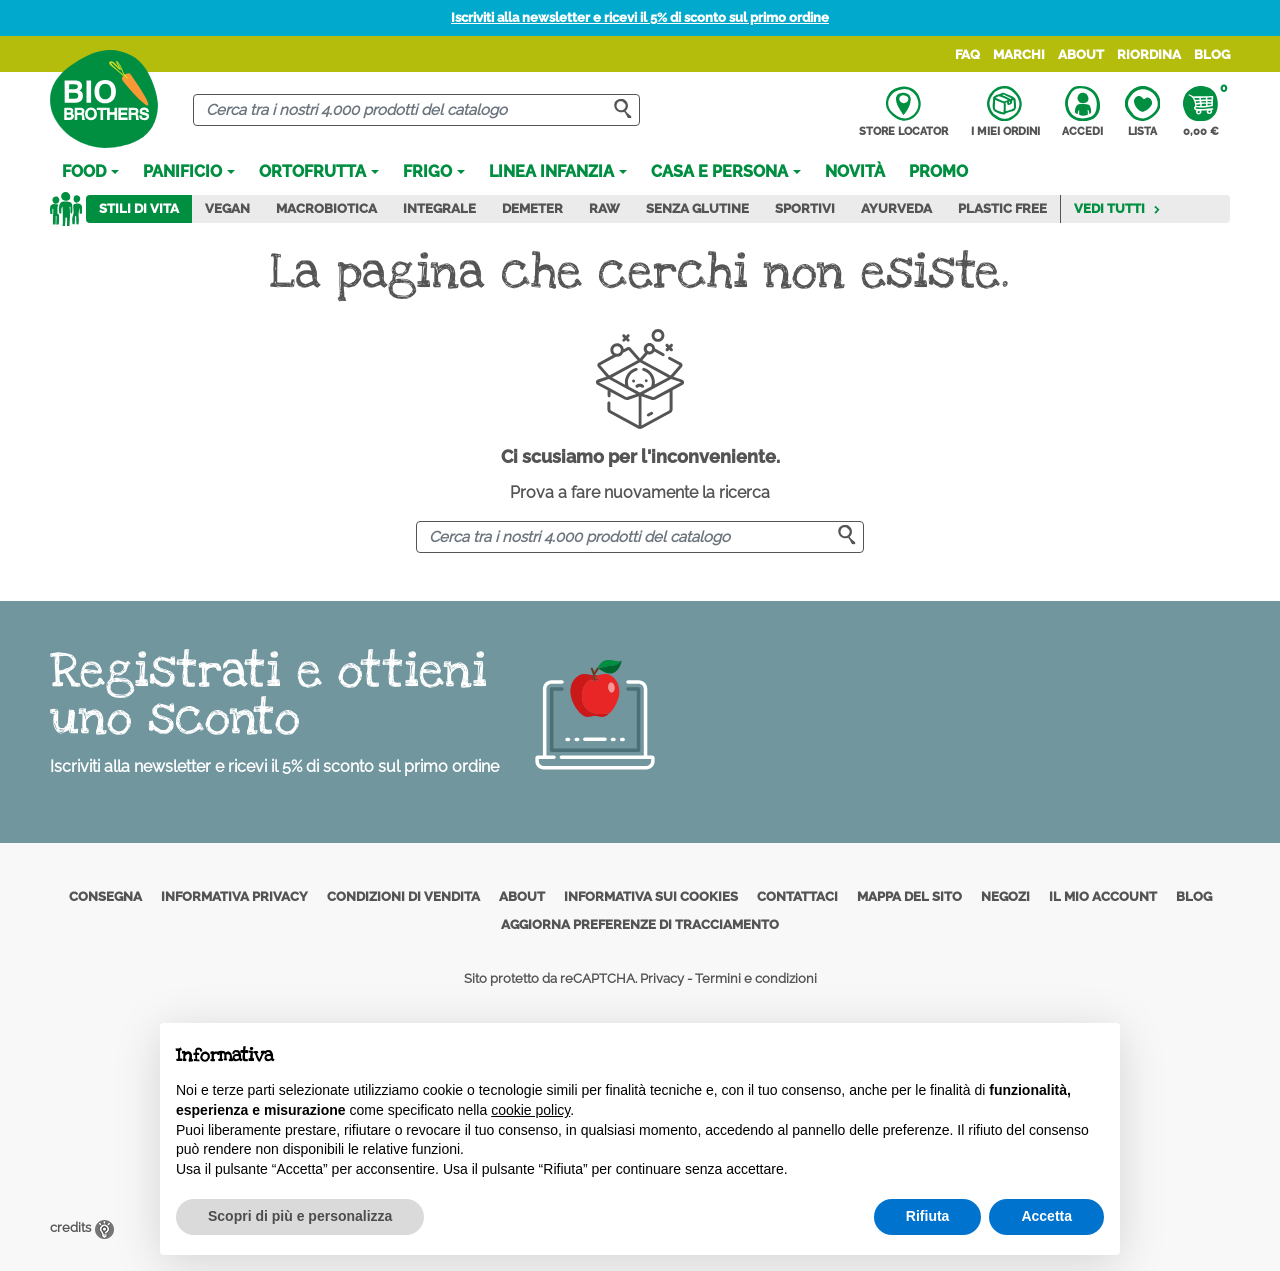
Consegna (105, 896)
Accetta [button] (1046, 1216)
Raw (604, 208)
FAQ (967, 54)
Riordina (1149, 54)
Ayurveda (896, 208)
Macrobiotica (326, 208)
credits (82, 1227)
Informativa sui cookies (651, 896)
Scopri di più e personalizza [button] (300, 1216)
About (1081, 54)
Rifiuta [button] (928, 1216)
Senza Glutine (697, 208)
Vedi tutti (1117, 208)
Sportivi (805, 208)
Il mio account (1103, 896)
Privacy (662, 978)
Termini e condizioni (756, 978)
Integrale (439, 208)
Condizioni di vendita (403, 896)
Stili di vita (139, 208)
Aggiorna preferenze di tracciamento (640, 924)
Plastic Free (1002, 208)
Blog (1212, 54)
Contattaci (797, 896)
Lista (1142, 112)
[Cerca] (416, 110)
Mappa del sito (909, 896)
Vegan (227, 208)
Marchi (1019, 54)
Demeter (532, 208)
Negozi (1005, 896)
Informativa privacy (234, 896)
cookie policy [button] (530, 1110)
